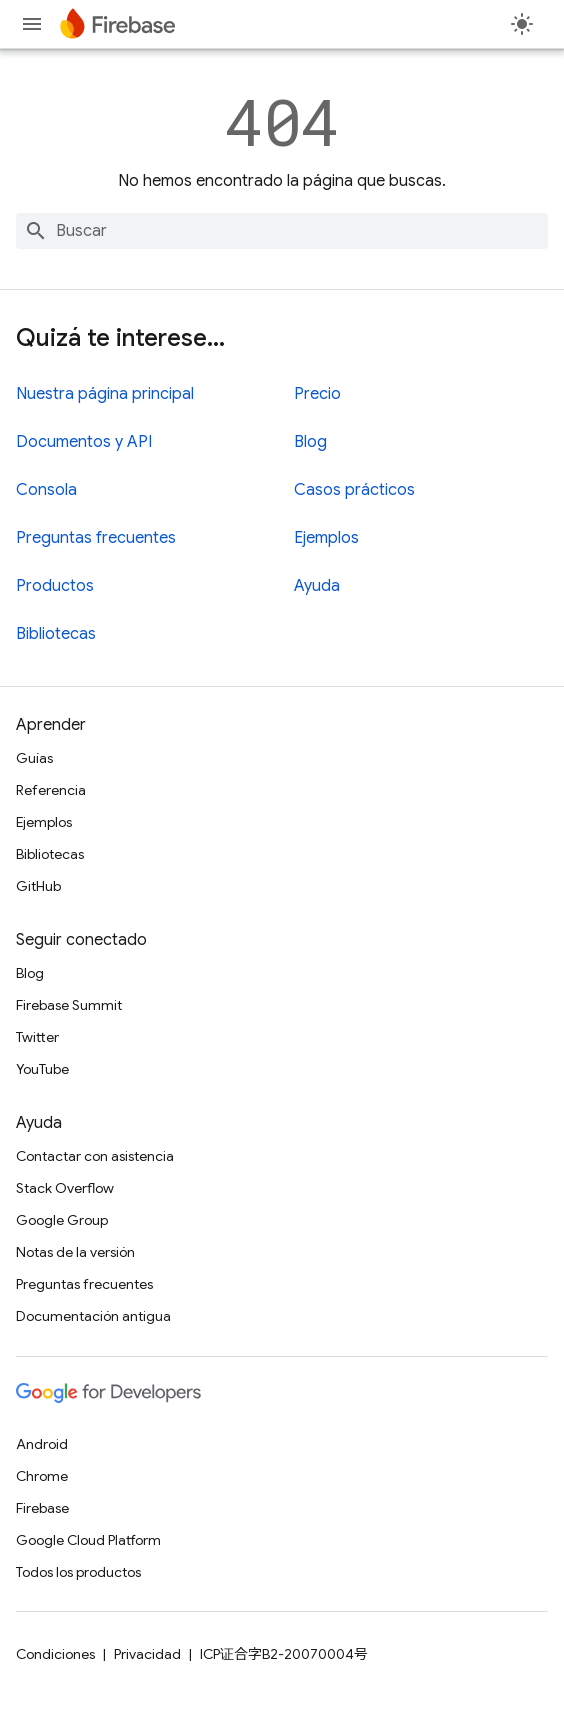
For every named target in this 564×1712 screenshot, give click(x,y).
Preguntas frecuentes (96, 538)
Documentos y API (84, 442)
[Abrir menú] (32, 24)
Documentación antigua (93, 1316)
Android (42, 1444)
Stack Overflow (65, 1188)
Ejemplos (326, 538)
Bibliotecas (56, 634)
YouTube (42, 1069)
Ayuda (317, 586)
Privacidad (147, 1654)
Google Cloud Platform (88, 1540)
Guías (34, 758)
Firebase (42, 1508)
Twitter (37, 1037)
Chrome (42, 1476)
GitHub (38, 886)
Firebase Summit (69, 1005)
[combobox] (282, 231)
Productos (55, 586)
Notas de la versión (75, 1252)
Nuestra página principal (105, 394)
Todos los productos (78, 1572)
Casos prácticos (354, 490)
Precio (317, 394)
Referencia (51, 790)
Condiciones (55, 1654)
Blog (310, 442)
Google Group (62, 1220)
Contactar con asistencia (95, 1156)
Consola (46, 490)
